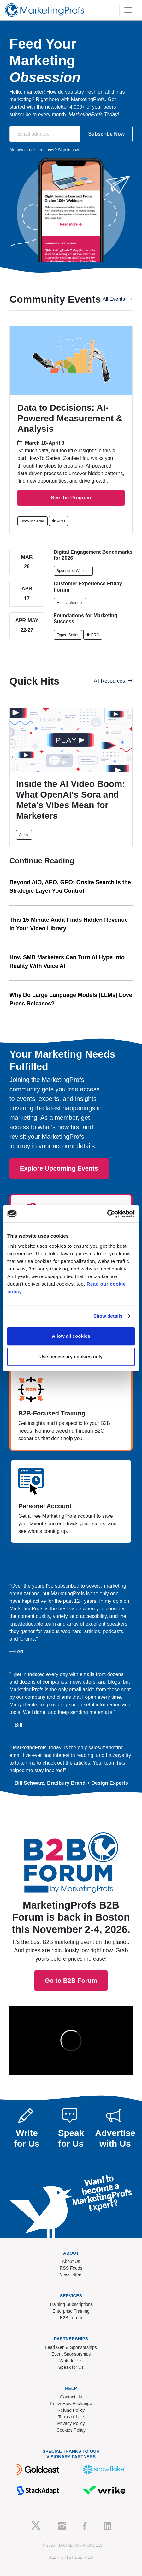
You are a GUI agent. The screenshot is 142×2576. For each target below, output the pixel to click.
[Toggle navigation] (128, 10)
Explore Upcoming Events (59, 1168)
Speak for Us (71, 2367)
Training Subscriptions (71, 2304)
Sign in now (68, 150)
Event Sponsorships (71, 2353)
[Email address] (44, 134)
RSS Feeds (71, 2268)
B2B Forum (71, 2317)
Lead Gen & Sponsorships (71, 2347)
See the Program (71, 497)
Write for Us (71, 2360)
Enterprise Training (71, 2311)
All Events (118, 299)
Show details (108, 1315)
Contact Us (71, 2396)
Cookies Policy (71, 2430)
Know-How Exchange (71, 2403)
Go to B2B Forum (71, 1902)
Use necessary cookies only (71, 1356)
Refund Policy (71, 2410)
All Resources (113, 681)
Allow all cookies (71, 1336)
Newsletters (70, 2274)
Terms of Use (71, 2416)
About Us (71, 2261)
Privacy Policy (71, 2423)
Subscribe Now (106, 133)
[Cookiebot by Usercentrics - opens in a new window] (107, 1214)
